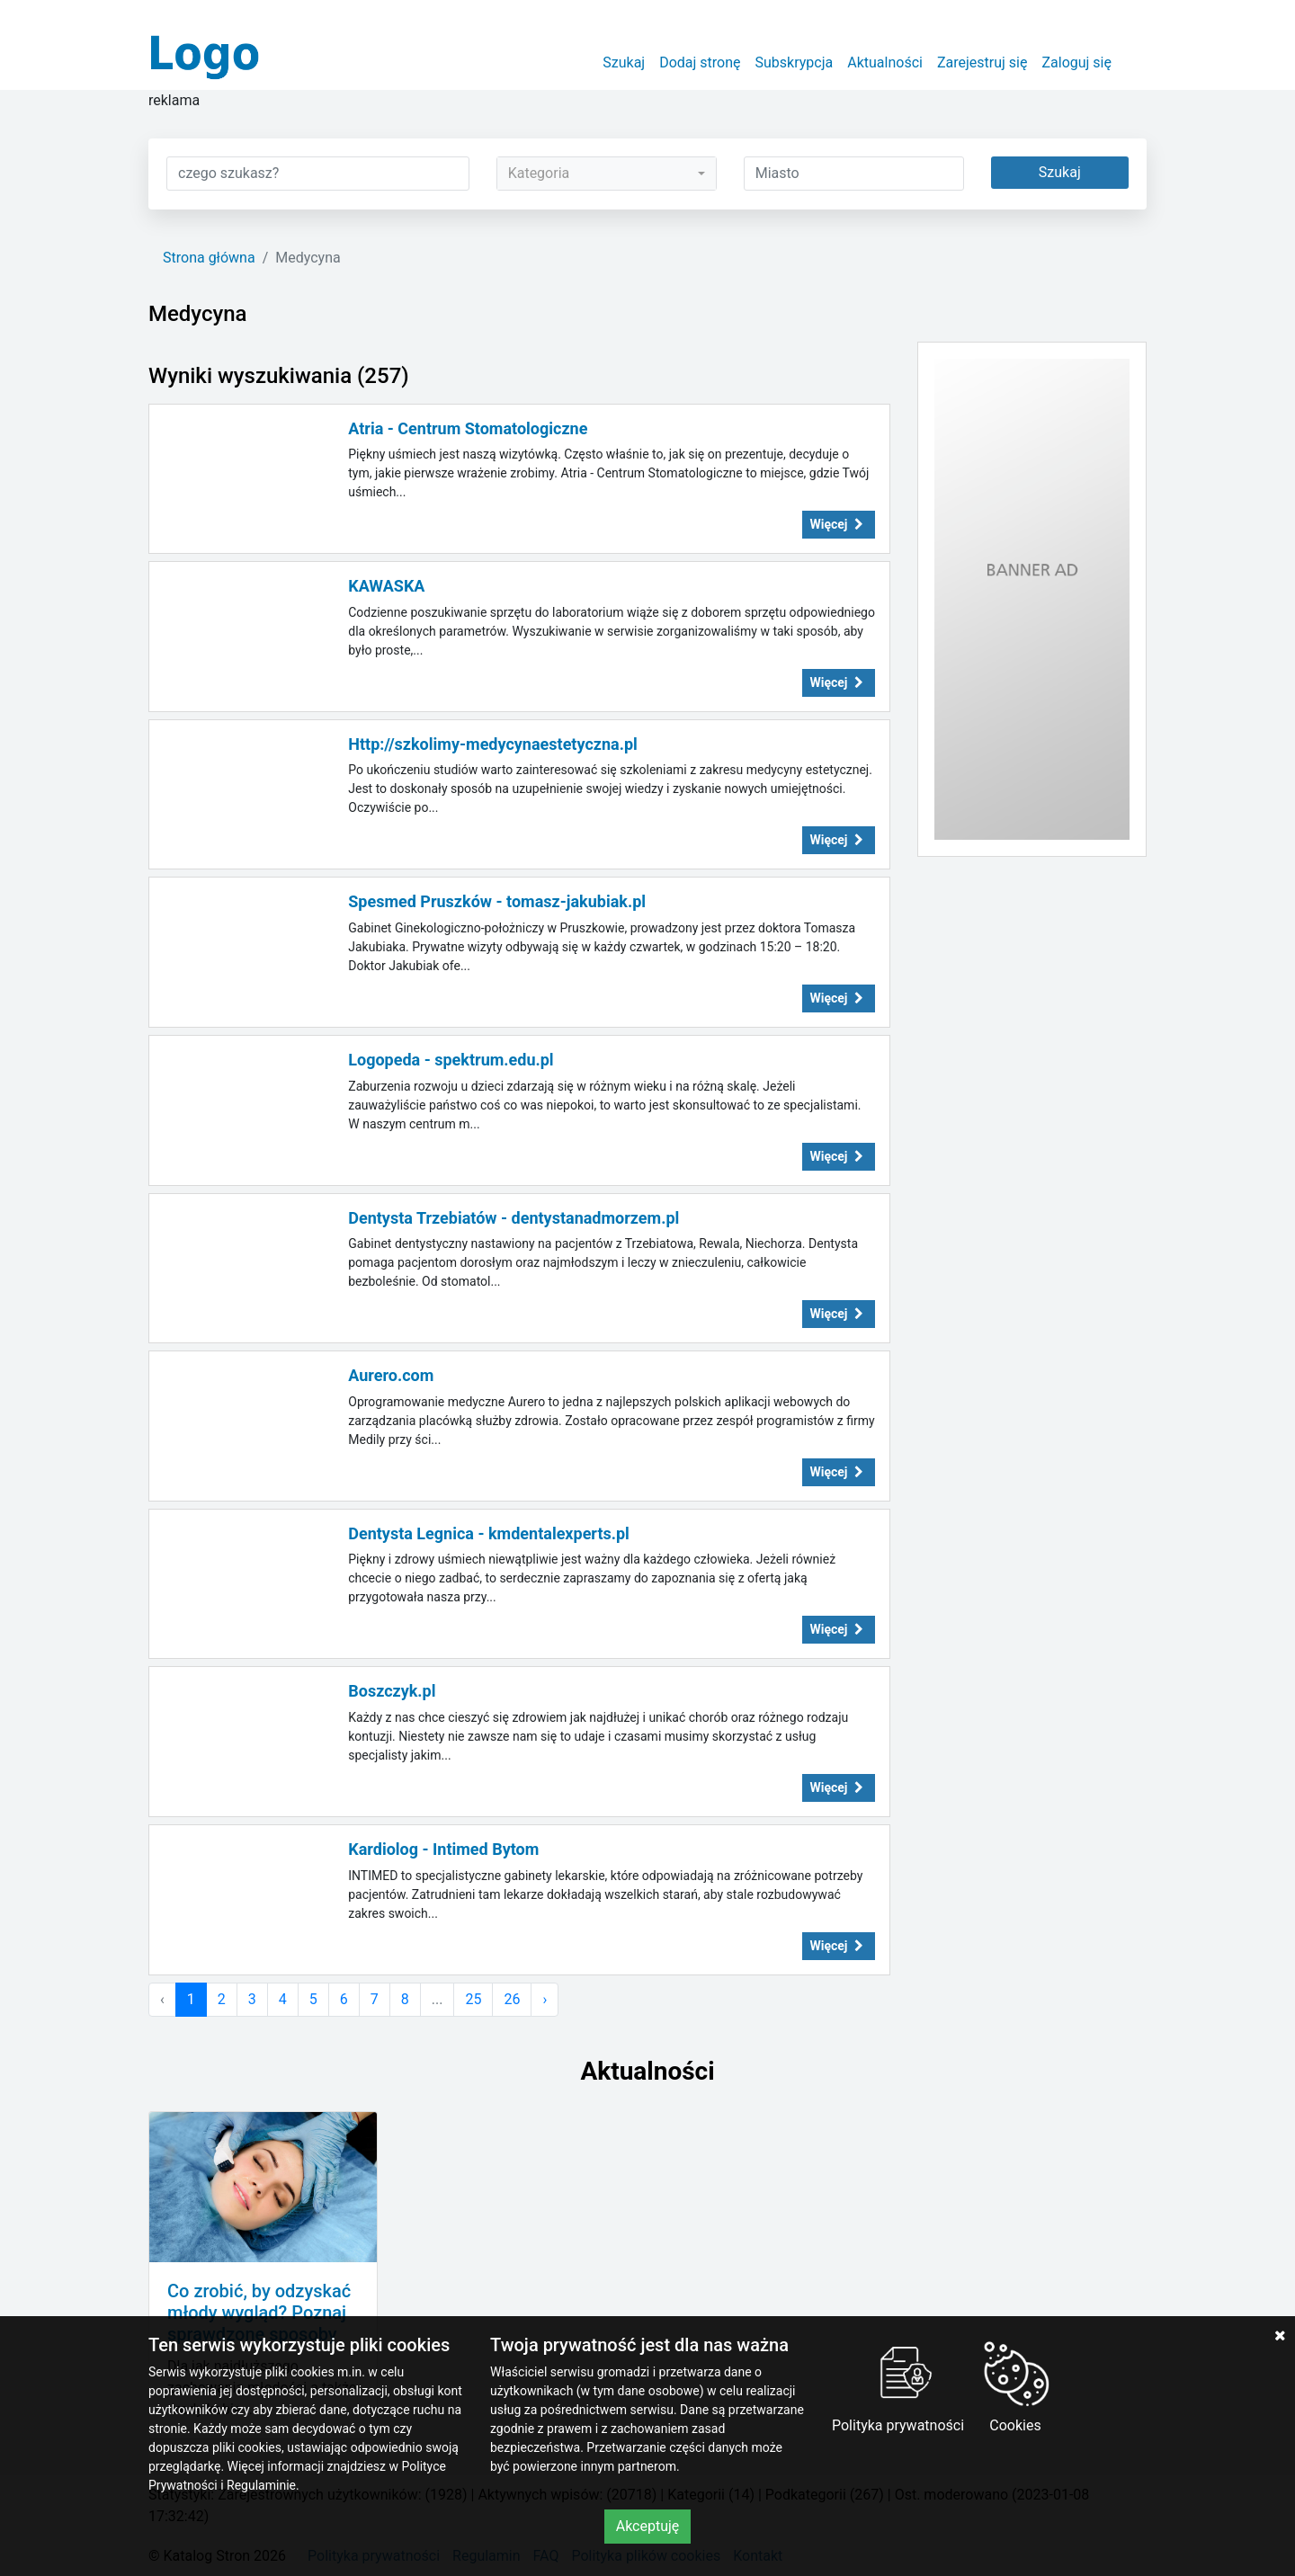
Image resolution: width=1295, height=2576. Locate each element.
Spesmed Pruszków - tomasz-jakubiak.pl (497, 901)
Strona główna (209, 257)
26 (512, 1999)
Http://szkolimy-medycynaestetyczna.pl (493, 744)
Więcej (839, 524)
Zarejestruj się (982, 62)
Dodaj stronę (699, 62)
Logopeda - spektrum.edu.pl (450, 1059)
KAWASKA (386, 585)
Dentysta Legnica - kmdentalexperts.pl (489, 1533)
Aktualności (885, 62)
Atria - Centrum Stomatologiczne (467, 428)
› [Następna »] (544, 1999)
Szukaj (624, 62)
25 (473, 1999)
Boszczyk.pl (391, 1690)
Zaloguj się (1076, 62)
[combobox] (606, 173)
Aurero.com (390, 1375)
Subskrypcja (794, 62)
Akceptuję (648, 2526)
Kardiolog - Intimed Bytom (443, 1849)
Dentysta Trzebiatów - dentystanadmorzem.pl (513, 1217)
